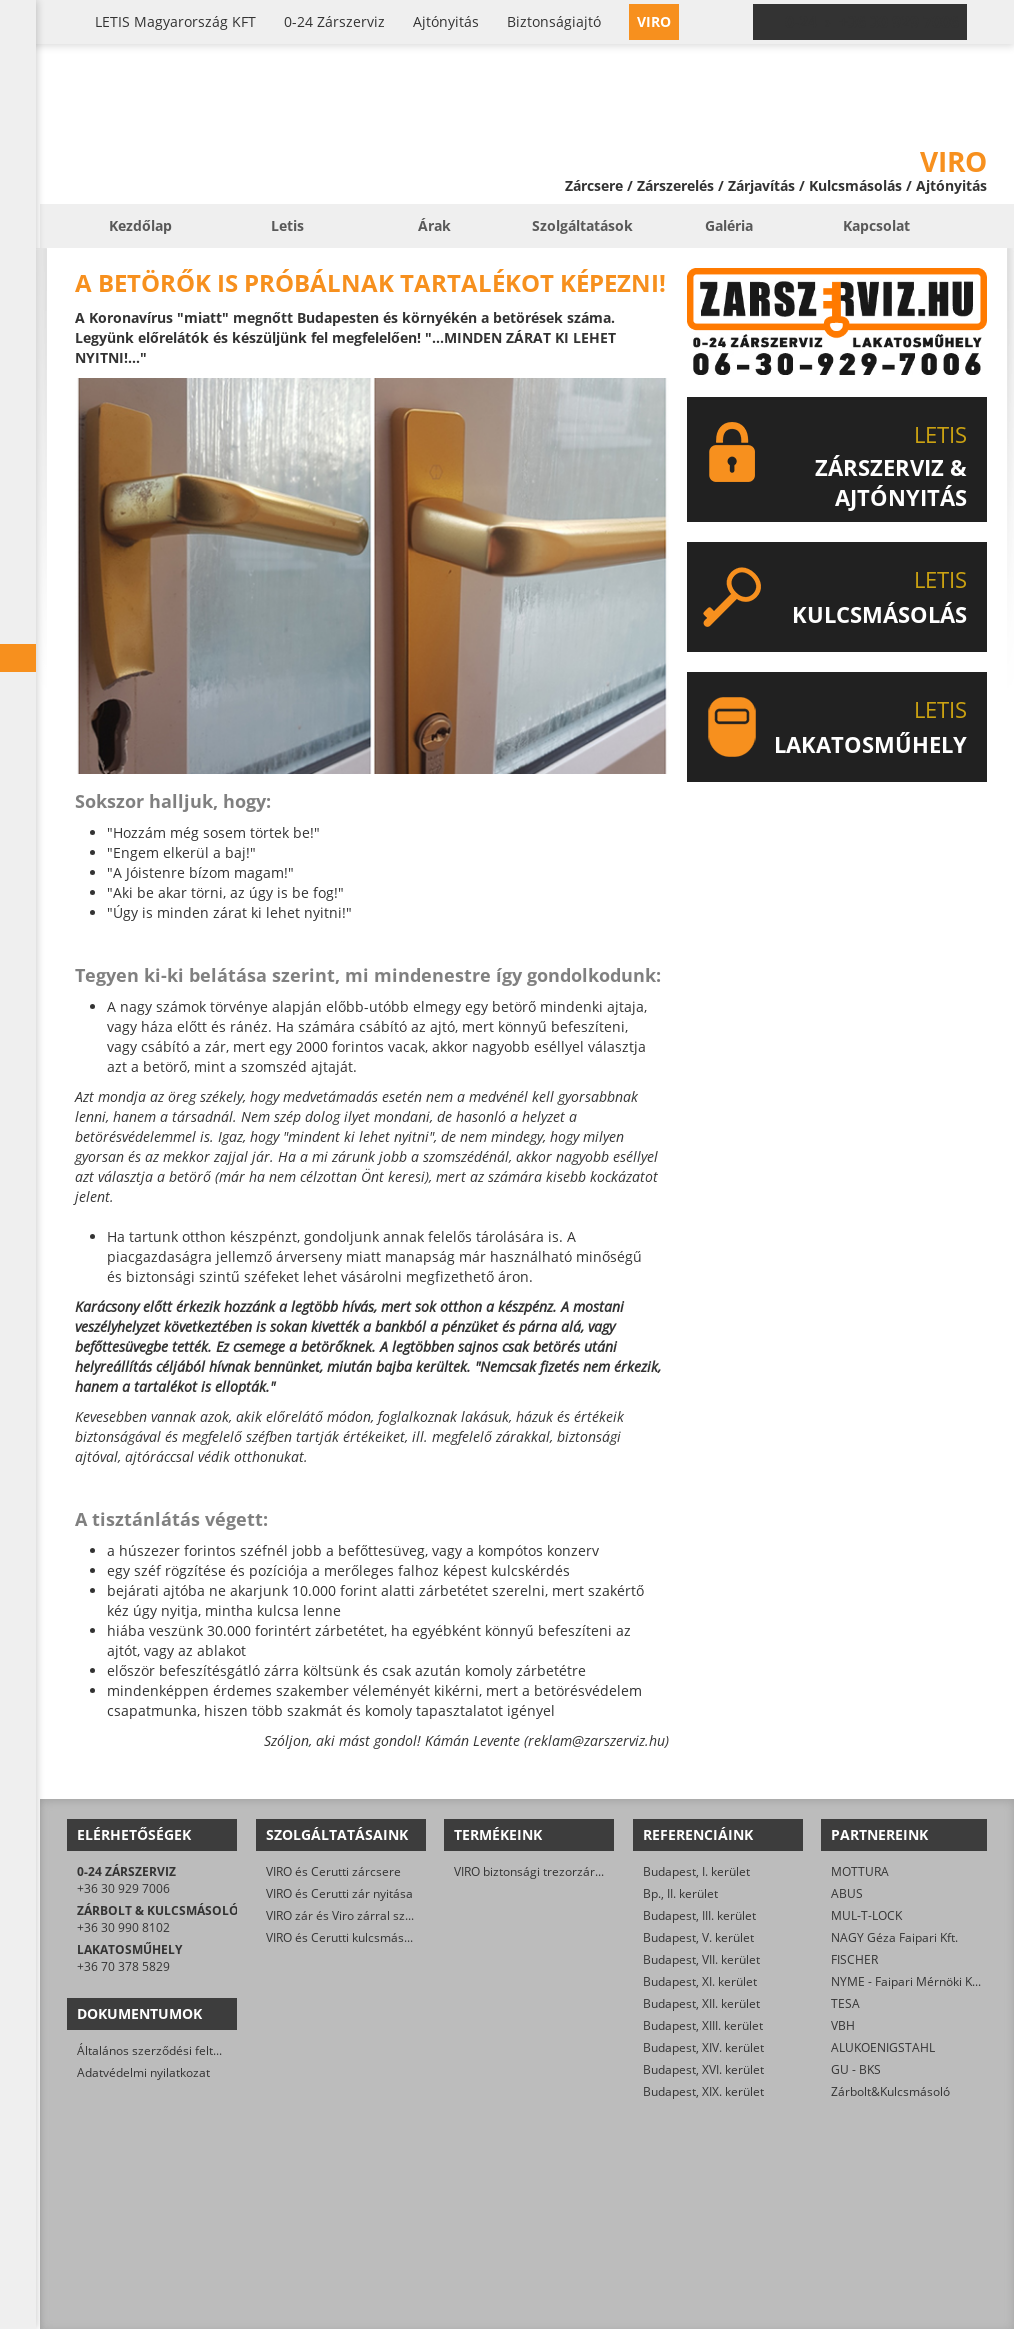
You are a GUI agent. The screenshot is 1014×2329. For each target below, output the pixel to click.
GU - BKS (856, 2069)
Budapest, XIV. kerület (703, 2047)
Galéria (729, 225)
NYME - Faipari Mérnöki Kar (907, 1981)
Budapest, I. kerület (696, 1871)
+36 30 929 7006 (123, 1888)
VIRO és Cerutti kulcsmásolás (346, 1937)
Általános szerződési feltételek (162, 2050)
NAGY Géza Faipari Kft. (894, 1937)
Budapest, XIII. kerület (703, 2025)
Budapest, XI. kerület (700, 1981)
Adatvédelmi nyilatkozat (143, 2072)
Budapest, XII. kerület (701, 2003)
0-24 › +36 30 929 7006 (872, 22)
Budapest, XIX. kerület (703, 2091)
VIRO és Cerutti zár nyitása (339, 1893)
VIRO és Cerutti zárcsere (333, 1871)
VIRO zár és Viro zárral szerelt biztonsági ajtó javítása (413, 1915)
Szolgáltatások (582, 225)
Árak (434, 225)
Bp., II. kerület (680, 1893)
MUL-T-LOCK (866, 1915)
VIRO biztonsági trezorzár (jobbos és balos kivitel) (590, 1871)
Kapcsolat (876, 225)
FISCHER (854, 1959)
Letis (287, 225)
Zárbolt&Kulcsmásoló (890, 2091)
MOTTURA (860, 1871)
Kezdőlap (140, 225)
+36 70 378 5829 (123, 1966)
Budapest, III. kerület (699, 1915)
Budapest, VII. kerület (701, 1959)
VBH (843, 2025)
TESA (845, 2003)
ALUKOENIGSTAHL (883, 2047)
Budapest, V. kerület (698, 1937)
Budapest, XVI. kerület (703, 2069)
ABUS (847, 1893)
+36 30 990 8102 (123, 1927)
